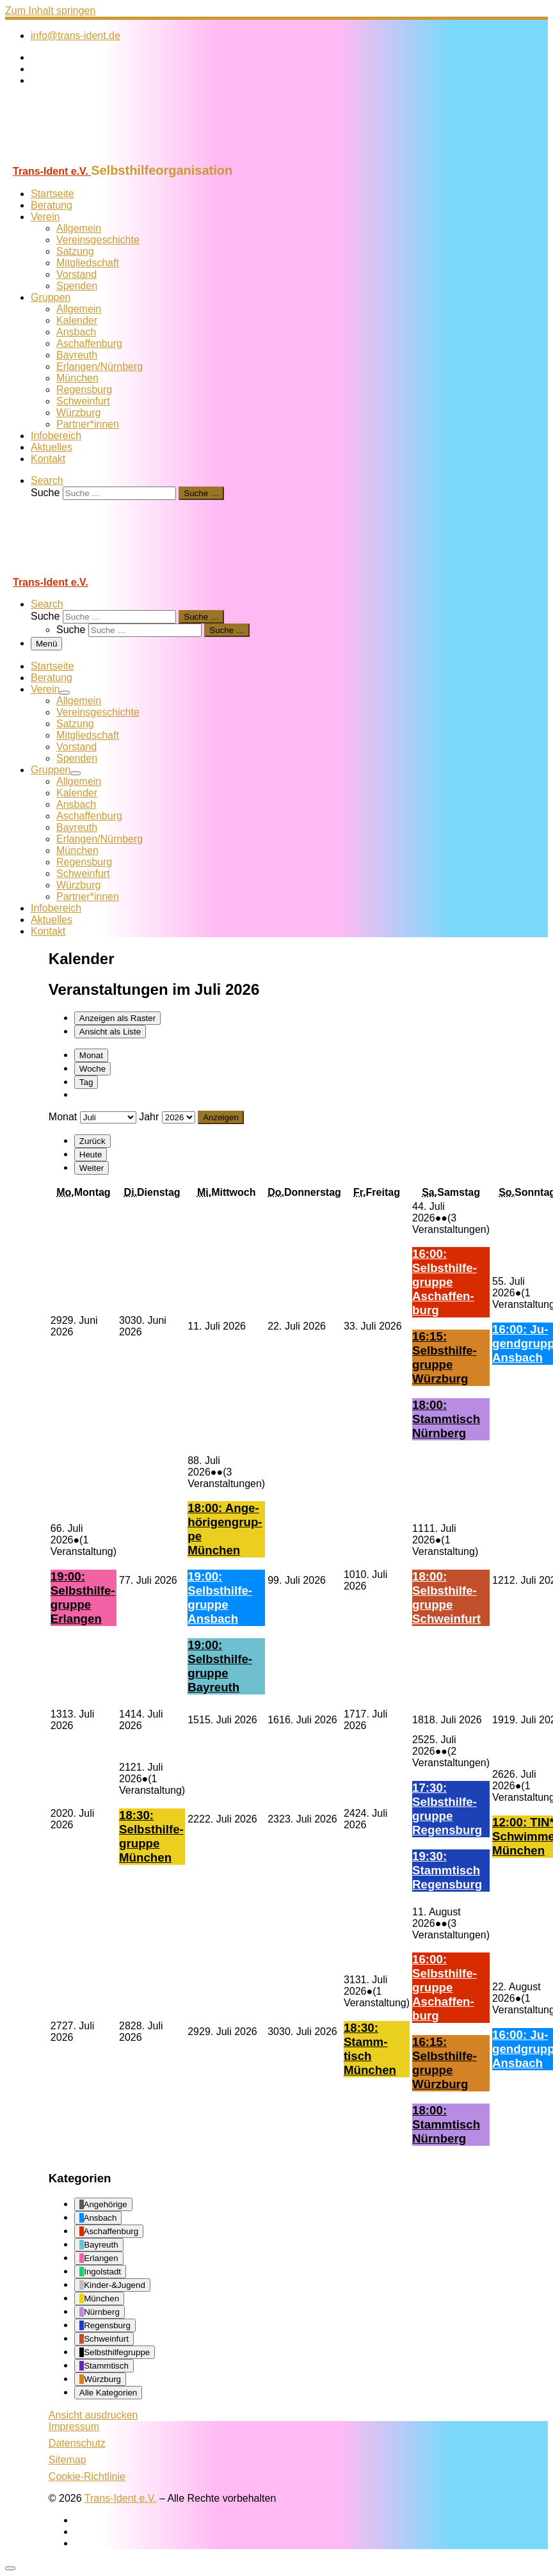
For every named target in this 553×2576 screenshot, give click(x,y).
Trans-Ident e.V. (120, 2498)
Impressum (74, 2426)
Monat (91, 1055)
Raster (117, 1018)
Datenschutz (77, 2443)
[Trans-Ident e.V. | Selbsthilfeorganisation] (85, 157)
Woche (92, 1069)
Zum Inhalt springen (50, 10)
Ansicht (93, 2415)
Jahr (149, 1116)
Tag (86, 1082)
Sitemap (67, 2459)
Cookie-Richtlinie (87, 2476)
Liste (110, 1031)
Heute (90, 1154)
